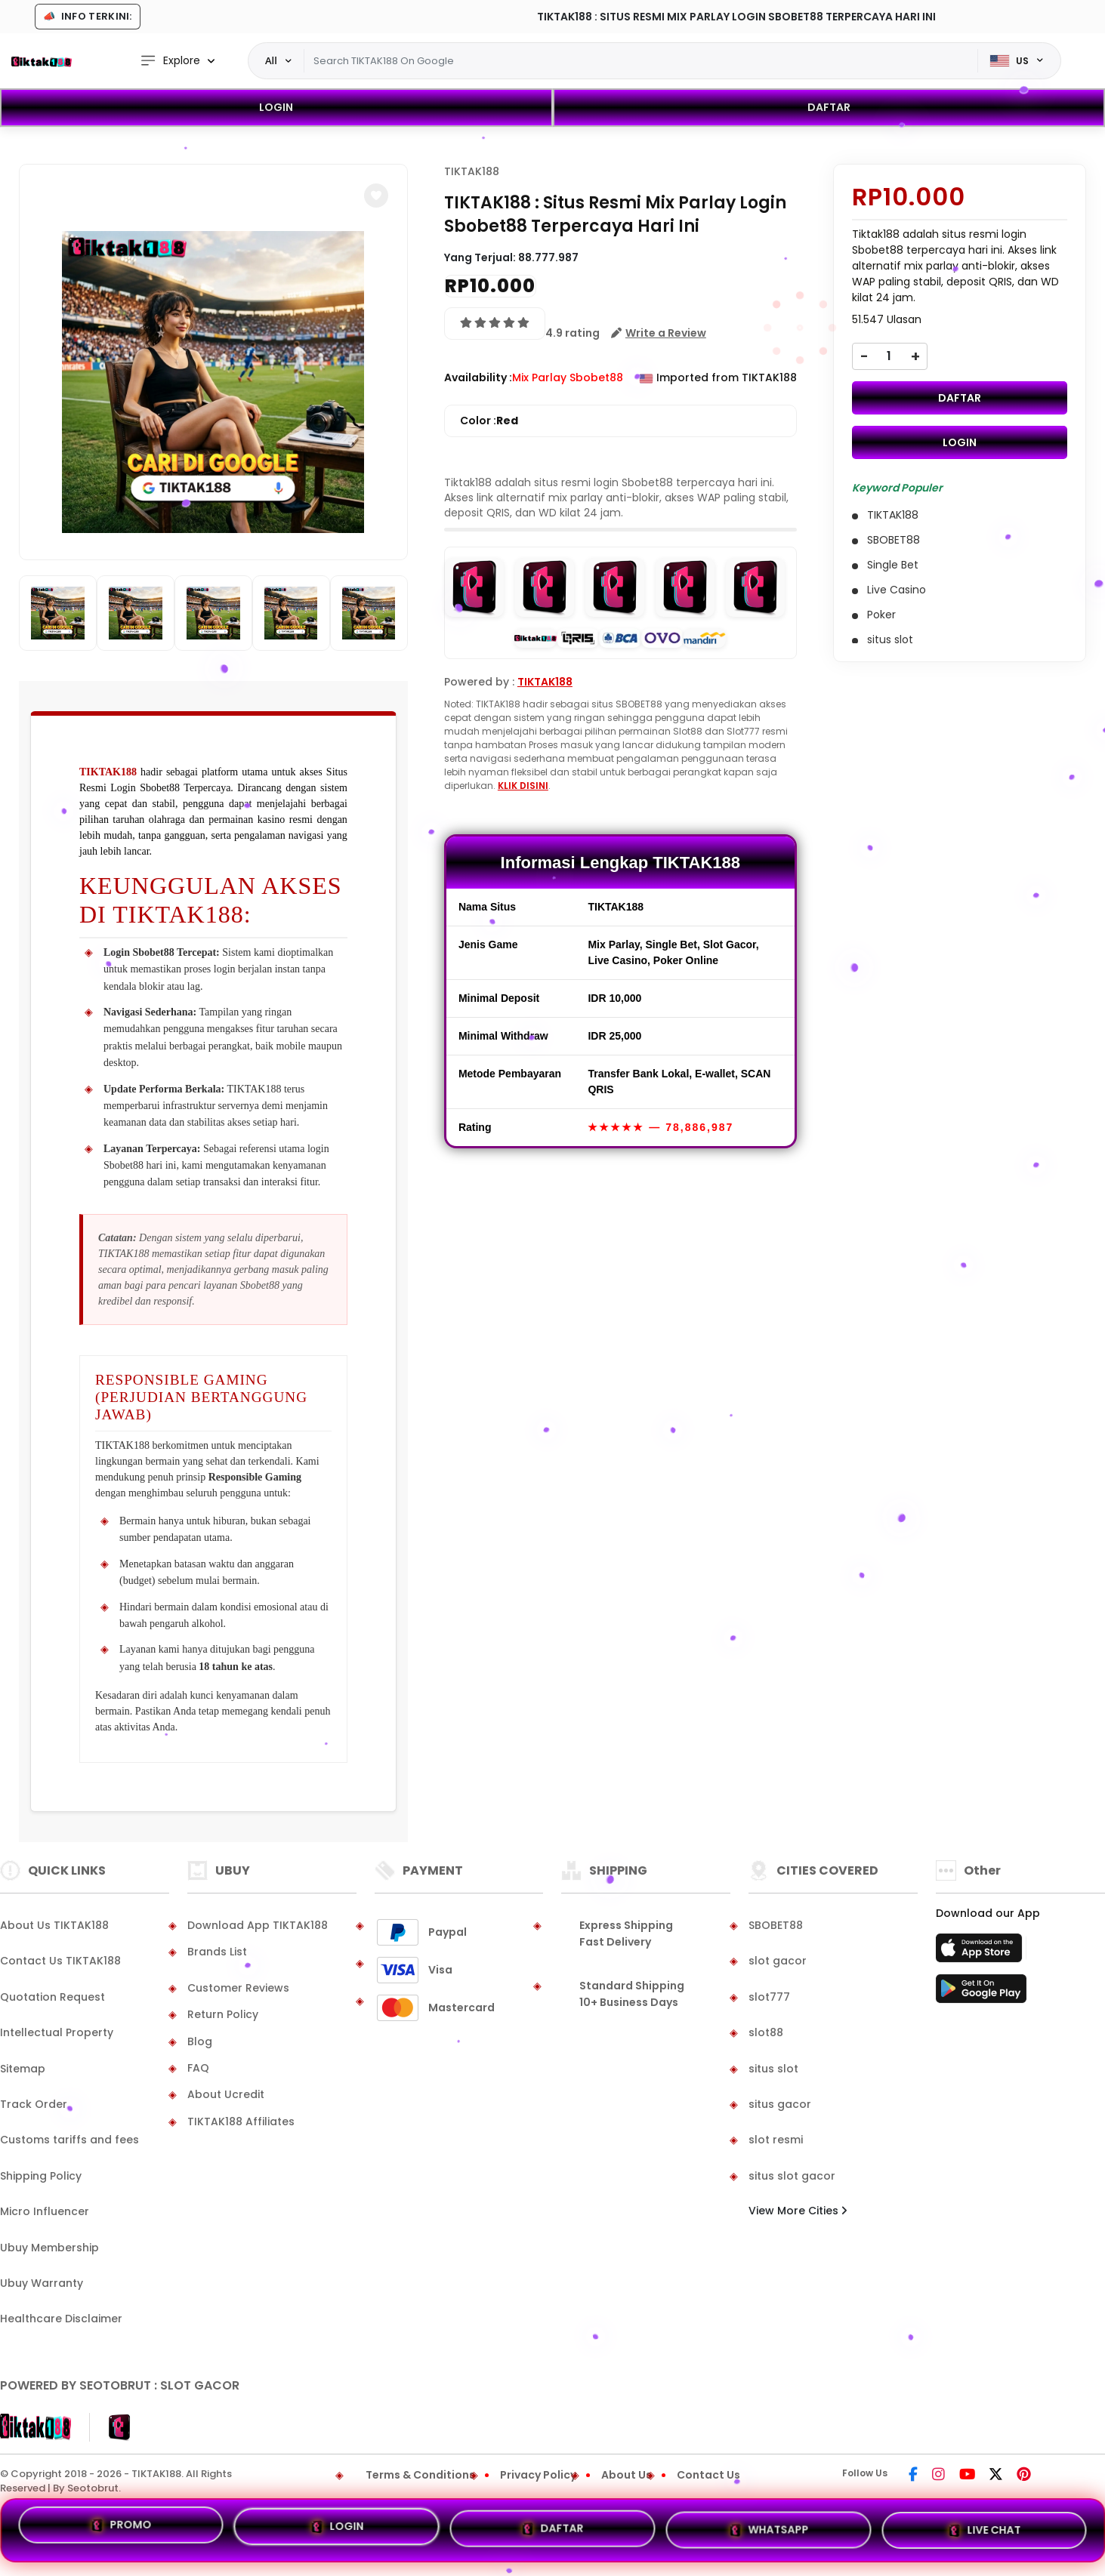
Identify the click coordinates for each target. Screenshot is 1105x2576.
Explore (170, 60)
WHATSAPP (768, 2529)
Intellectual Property (56, 2032)
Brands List (217, 1951)
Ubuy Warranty (41, 2283)
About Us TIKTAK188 (54, 1925)
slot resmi (775, 2139)
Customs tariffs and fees (69, 2139)
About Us (626, 2474)
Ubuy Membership (49, 2247)
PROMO (120, 2527)
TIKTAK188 (108, 772)
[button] (376, 195)
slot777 (769, 1996)
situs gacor (779, 2104)
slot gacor (777, 1960)
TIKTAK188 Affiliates (241, 2121)
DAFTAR (828, 107)
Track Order (33, 2104)
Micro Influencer (44, 2211)
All (271, 60)
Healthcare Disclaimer (61, 2318)
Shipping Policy (41, 2175)
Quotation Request (52, 1996)
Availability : (478, 377)
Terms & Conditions (420, 2474)
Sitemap (22, 2068)
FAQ (198, 2067)
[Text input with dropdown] (641, 61)
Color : (489, 421)
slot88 (765, 2032)
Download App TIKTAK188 (257, 1925)
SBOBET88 (775, 1925)
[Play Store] (981, 1993)
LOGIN (276, 107)
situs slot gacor (791, 2175)
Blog (199, 2041)
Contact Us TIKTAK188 (60, 1960)
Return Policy (222, 2014)
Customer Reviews (238, 1987)
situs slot (773, 2068)
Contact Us (708, 2474)
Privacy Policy (538, 2474)
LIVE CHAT (984, 2527)
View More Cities (797, 2210)
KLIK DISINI (523, 785)
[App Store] (981, 1952)
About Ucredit (225, 2094)
